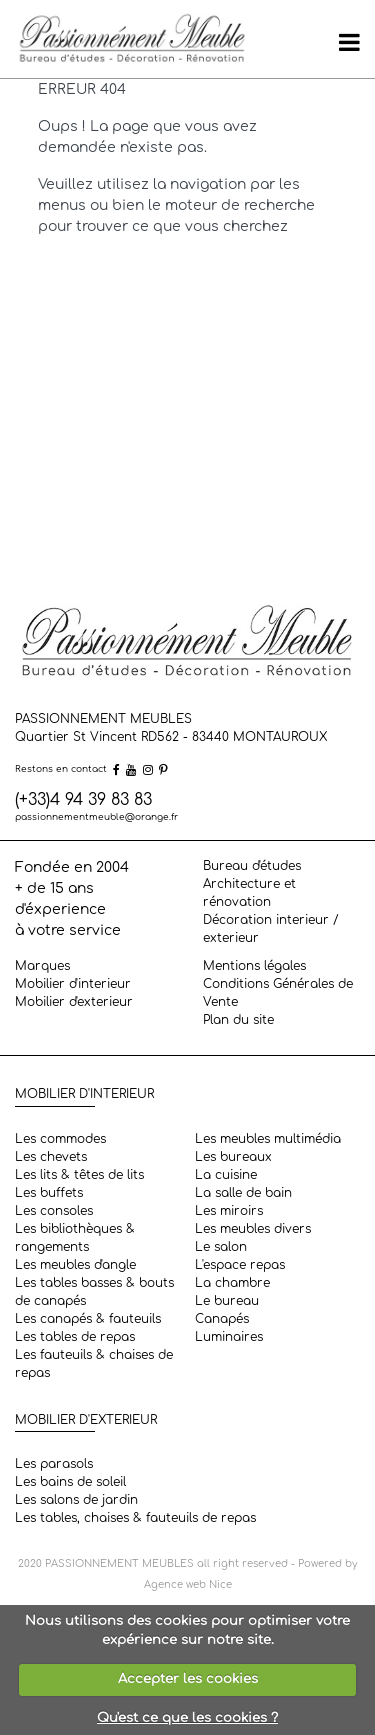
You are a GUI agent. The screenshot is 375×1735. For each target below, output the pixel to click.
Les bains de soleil (70, 1482)
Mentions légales (254, 966)
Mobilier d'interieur (73, 984)
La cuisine (226, 1175)
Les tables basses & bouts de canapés (94, 1292)
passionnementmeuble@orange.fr (96, 817)
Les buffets (49, 1193)
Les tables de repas (75, 1337)
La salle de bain (243, 1193)
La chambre (232, 1283)
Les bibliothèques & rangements (75, 1238)
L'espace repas (240, 1265)
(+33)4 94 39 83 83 (83, 800)
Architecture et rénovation (249, 893)
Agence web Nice (188, 1584)
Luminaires (229, 1337)
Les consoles (54, 1211)
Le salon (221, 1247)
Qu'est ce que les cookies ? (187, 1718)
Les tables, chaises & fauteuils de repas (135, 1518)
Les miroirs (229, 1211)
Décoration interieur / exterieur (271, 929)
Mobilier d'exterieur (74, 1002)
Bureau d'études (252, 866)
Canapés (222, 1319)
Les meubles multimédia (268, 1139)
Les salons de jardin (76, 1500)
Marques (42, 966)
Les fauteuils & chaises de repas (94, 1364)
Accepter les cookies (188, 1679)
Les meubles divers (253, 1229)
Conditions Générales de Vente (278, 993)
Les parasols (54, 1464)
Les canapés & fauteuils (88, 1319)
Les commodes (60, 1139)
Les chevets (51, 1157)
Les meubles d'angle (75, 1265)
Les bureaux (233, 1157)
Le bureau (227, 1301)
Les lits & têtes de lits (79, 1175)
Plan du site (238, 1020)
